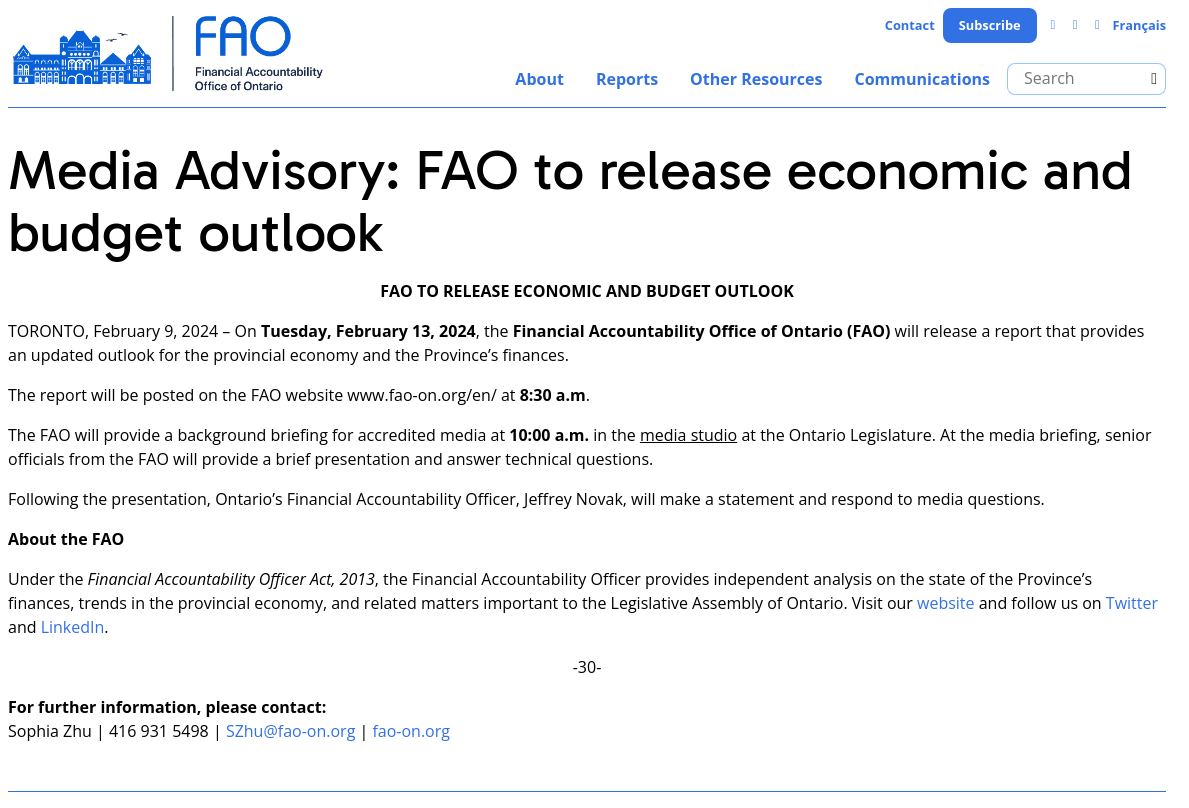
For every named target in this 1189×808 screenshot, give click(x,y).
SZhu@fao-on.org (290, 731)
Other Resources (756, 79)
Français (1139, 25)
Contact (910, 25)
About (539, 79)
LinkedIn (73, 627)
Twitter (1132, 603)
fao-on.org (411, 731)
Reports (627, 79)
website (946, 603)
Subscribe (990, 25)
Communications (922, 79)
